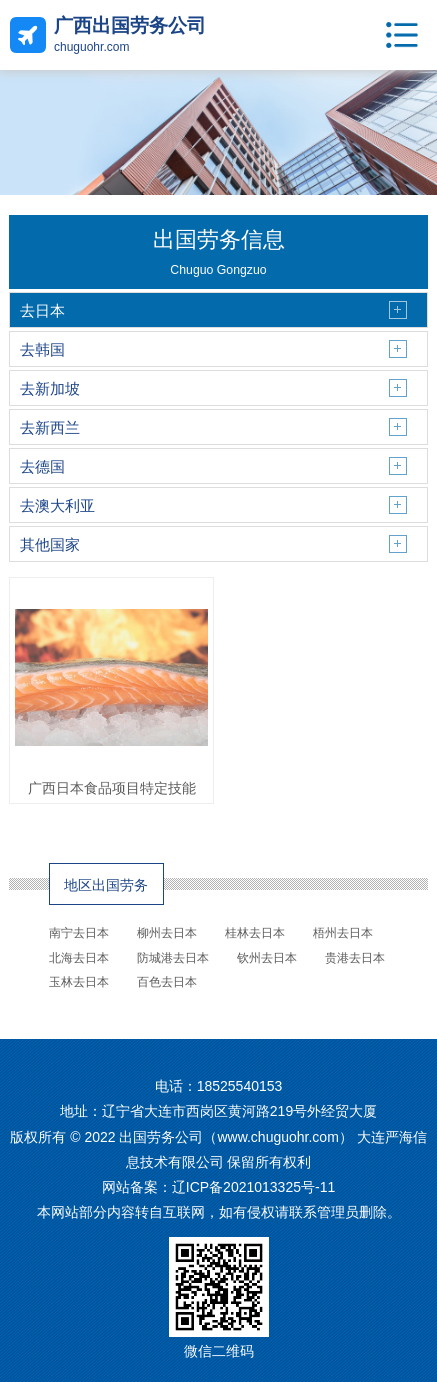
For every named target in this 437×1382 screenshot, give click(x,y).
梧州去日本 (343, 933)
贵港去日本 (355, 958)
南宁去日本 (79, 933)
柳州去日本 (167, 933)
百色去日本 (167, 982)
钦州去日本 (267, 958)
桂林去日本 (255, 933)
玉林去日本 (79, 982)
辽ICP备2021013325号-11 (253, 1187)
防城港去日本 (173, 958)
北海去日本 (79, 958)
